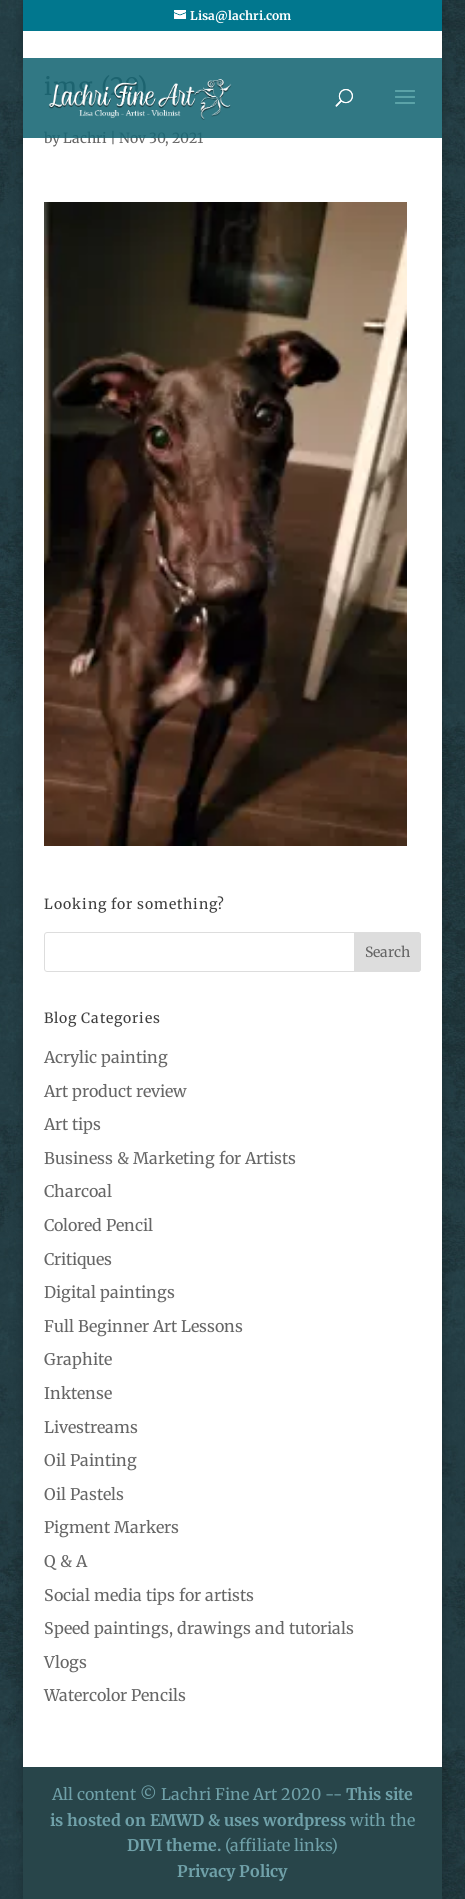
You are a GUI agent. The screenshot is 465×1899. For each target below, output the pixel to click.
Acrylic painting (106, 1057)
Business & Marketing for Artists (170, 1158)
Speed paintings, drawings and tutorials (199, 1628)
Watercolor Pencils (115, 1695)
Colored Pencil (98, 1225)
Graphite (78, 1359)
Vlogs (65, 1662)
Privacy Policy (232, 1871)
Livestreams (91, 1427)
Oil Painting (90, 1460)
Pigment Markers (111, 1527)
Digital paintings (109, 1292)
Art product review (115, 1091)
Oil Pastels (84, 1494)
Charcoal (78, 1191)
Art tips (72, 1124)
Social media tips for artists (149, 1595)
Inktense (78, 1393)
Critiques (78, 1259)
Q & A (65, 1561)
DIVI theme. (176, 1845)
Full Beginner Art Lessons (143, 1326)
